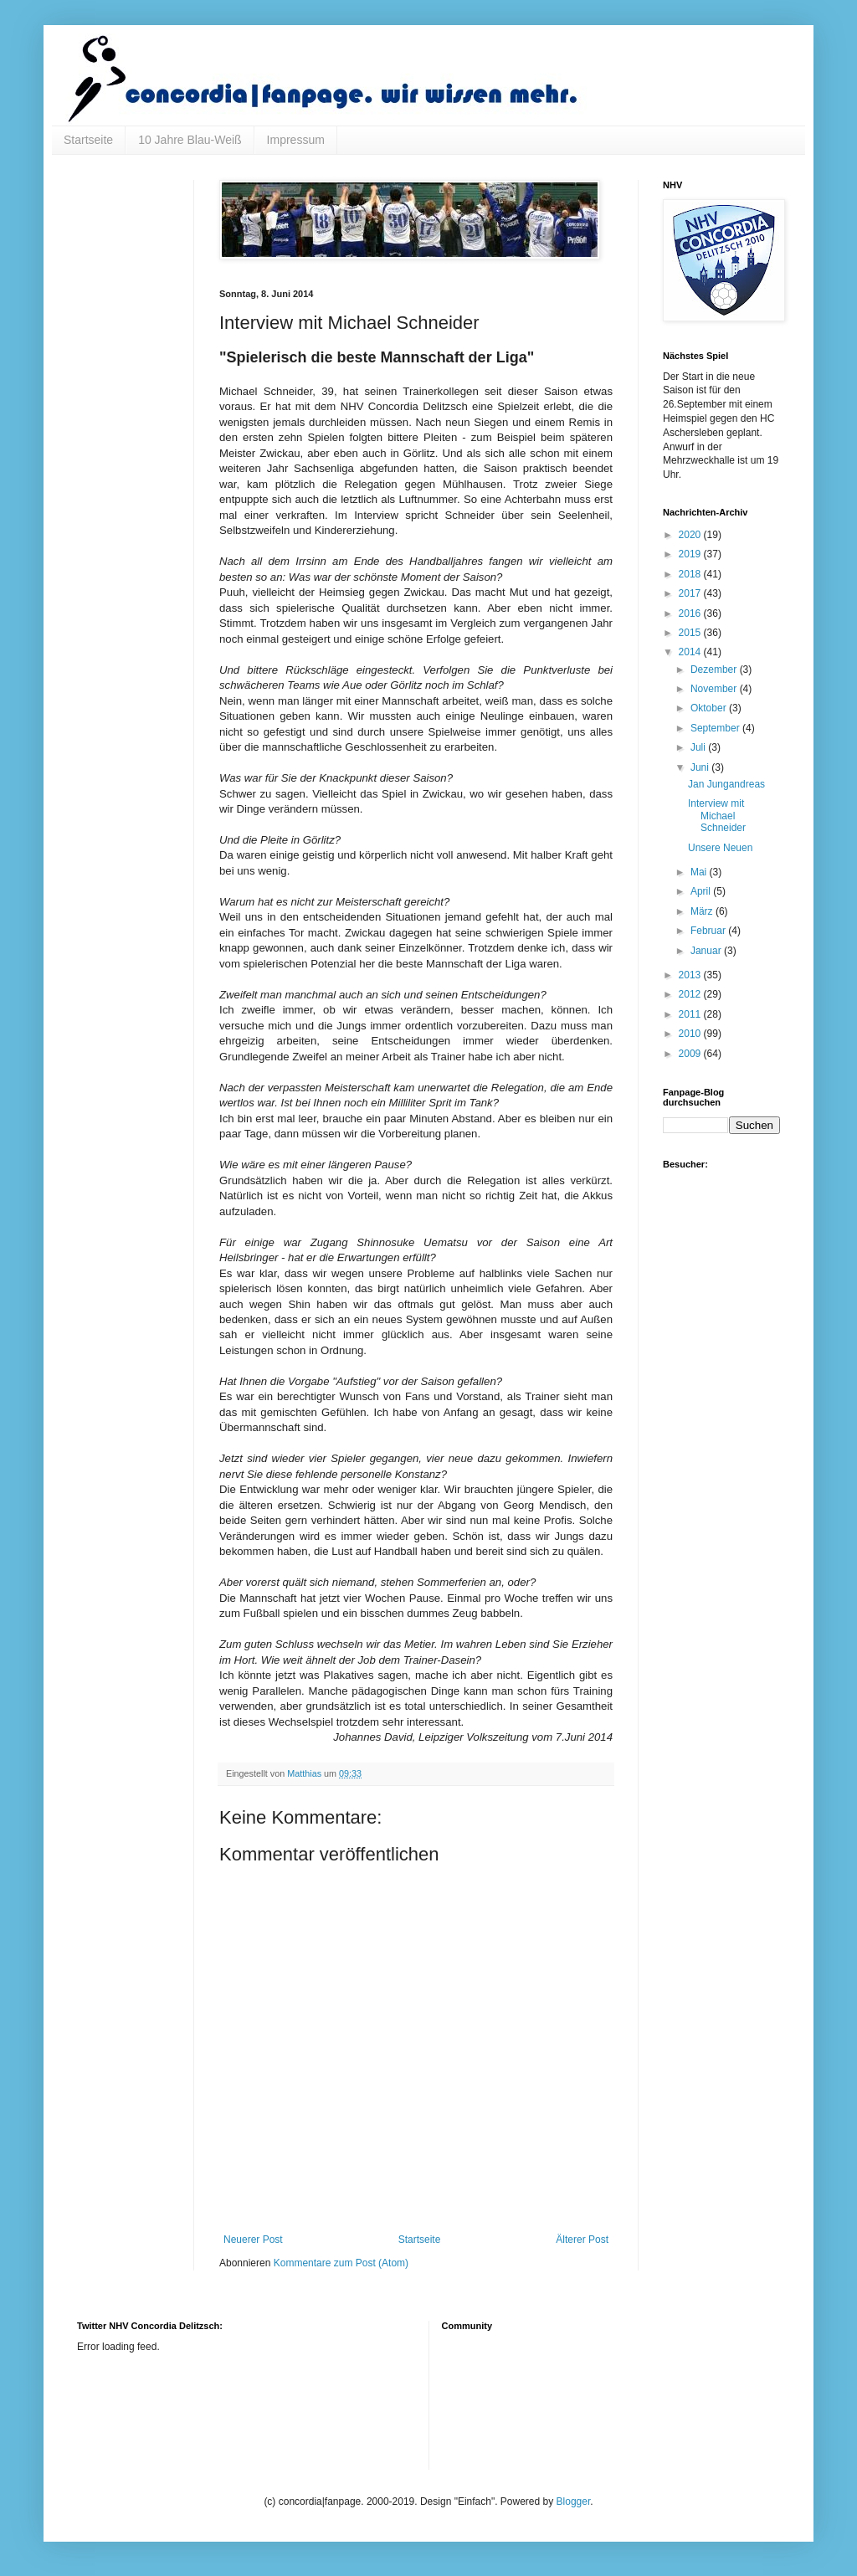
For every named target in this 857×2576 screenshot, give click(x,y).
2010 (691, 1033)
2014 (691, 652)
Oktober (709, 708)
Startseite (88, 139)
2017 (691, 593)
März (703, 911)
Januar (707, 951)
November (715, 689)
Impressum (296, 139)
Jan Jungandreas (726, 784)
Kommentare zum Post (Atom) (341, 2263)
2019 (691, 554)
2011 (691, 1014)
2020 (691, 535)
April (701, 891)
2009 (691, 1054)
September (716, 728)
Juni (700, 767)
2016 (691, 613)
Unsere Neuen (720, 848)
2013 (691, 975)
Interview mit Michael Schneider (717, 816)
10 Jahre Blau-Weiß (189, 139)
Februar (709, 930)
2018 (691, 574)
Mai (700, 872)
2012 (691, 994)
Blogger (574, 2501)
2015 (691, 633)
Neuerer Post (253, 2239)
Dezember (715, 669)
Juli (699, 747)
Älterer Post (582, 2239)
